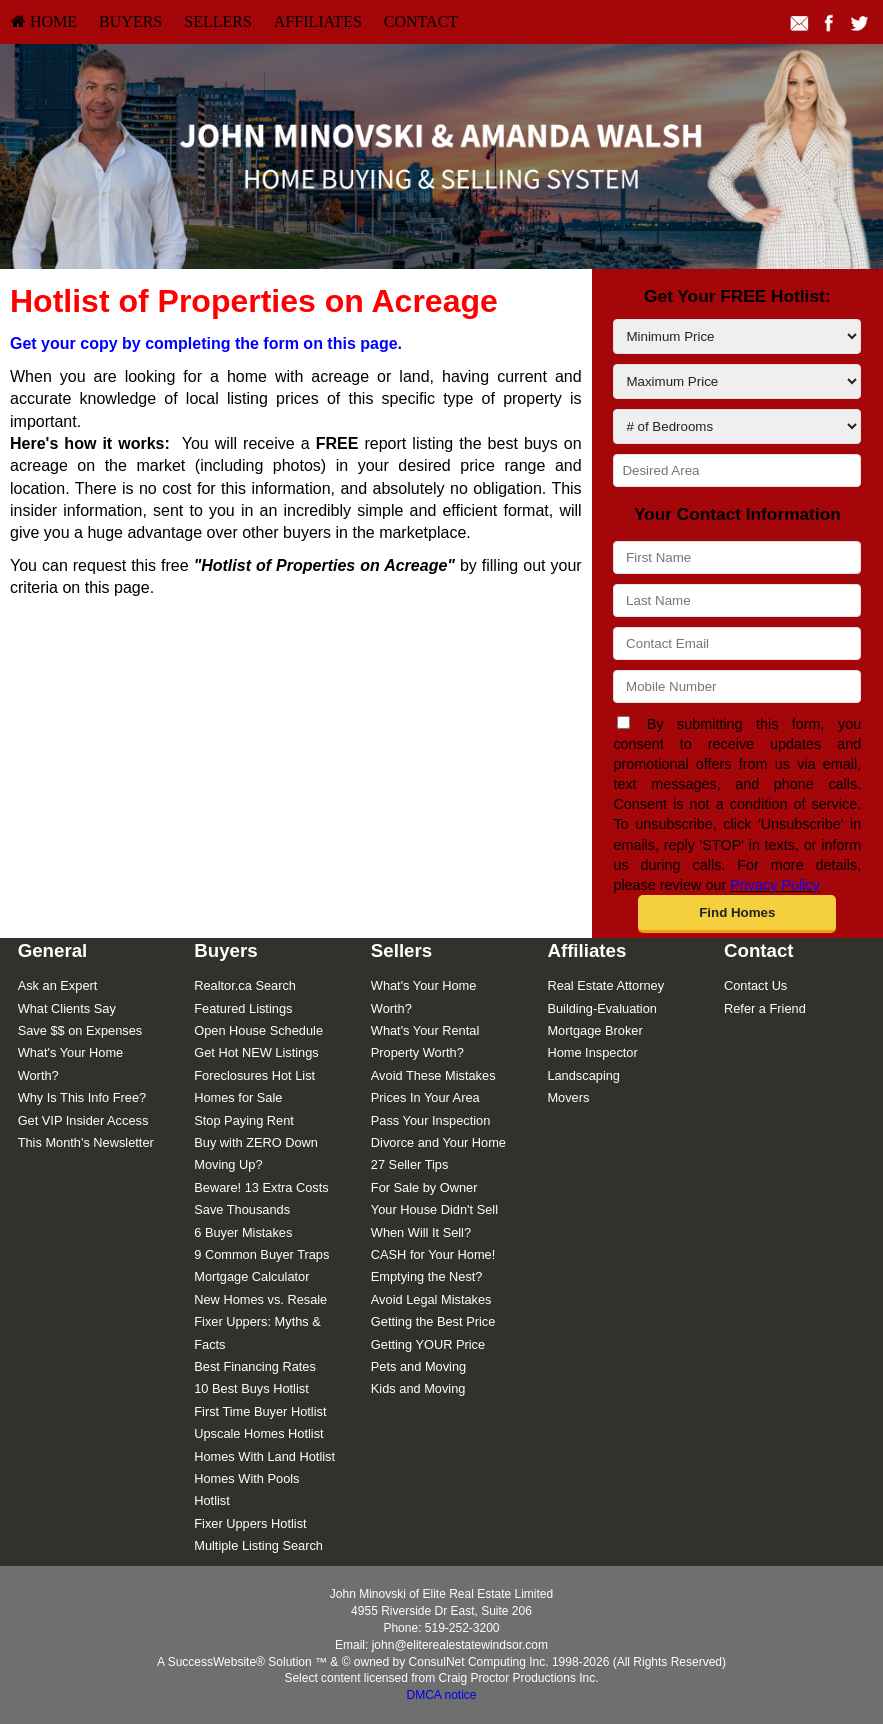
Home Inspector (592, 1052)
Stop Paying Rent (244, 1120)
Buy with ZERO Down (256, 1142)
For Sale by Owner (424, 1187)
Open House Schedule (258, 1030)
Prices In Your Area (425, 1097)
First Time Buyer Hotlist (260, 1411)
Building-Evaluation (602, 1008)
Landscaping (583, 1075)
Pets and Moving (418, 1366)
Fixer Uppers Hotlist (250, 1523)
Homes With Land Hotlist (264, 1456)
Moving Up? (228, 1164)
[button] (737, 914)
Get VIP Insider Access (83, 1120)
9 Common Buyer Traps (261, 1254)
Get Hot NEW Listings (256, 1052)
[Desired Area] (737, 470)
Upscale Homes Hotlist (258, 1433)
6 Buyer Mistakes (243, 1232)
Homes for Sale (238, 1097)
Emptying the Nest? (427, 1276)
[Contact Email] (737, 643)
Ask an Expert (58, 985)
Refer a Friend (765, 1008)
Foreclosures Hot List (254, 1075)
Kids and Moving (418, 1388)
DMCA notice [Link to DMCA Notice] (441, 1695)
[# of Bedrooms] (737, 426)
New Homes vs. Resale (260, 1299)
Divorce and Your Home (438, 1142)
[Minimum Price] (737, 336)
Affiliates (318, 21)
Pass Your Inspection (431, 1120)
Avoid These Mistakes (433, 1075)
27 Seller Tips (410, 1164)
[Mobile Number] (737, 686)
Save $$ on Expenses (80, 1030)
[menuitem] (44, 22)
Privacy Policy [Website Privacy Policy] (775, 885)
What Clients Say (67, 1008)
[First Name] (737, 557)
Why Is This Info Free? (82, 1097)
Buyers (130, 21)
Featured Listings (243, 1008)
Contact (421, 21)
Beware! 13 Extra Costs (261, 1187)
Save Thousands (242, 1209)
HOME (44, 21)
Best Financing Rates (255, 1366)
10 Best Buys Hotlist (251, 1388)
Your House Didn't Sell (434, 1209)
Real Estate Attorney (605, 985)
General (53, 950)
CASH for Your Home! (433, 1254)
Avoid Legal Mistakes (431, 1299)
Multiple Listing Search (258, 1545)
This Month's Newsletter (86, 1142)
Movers (568, 1097)
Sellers (218, 21)
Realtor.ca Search (245, 985)
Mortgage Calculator (251, 1276)
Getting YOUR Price (428, 1344)
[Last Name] (737, 600)
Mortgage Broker (594, 1030)
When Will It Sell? (421, 1232)
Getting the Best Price (433, 1321)
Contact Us (755, 985)
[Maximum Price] (737, 381)
